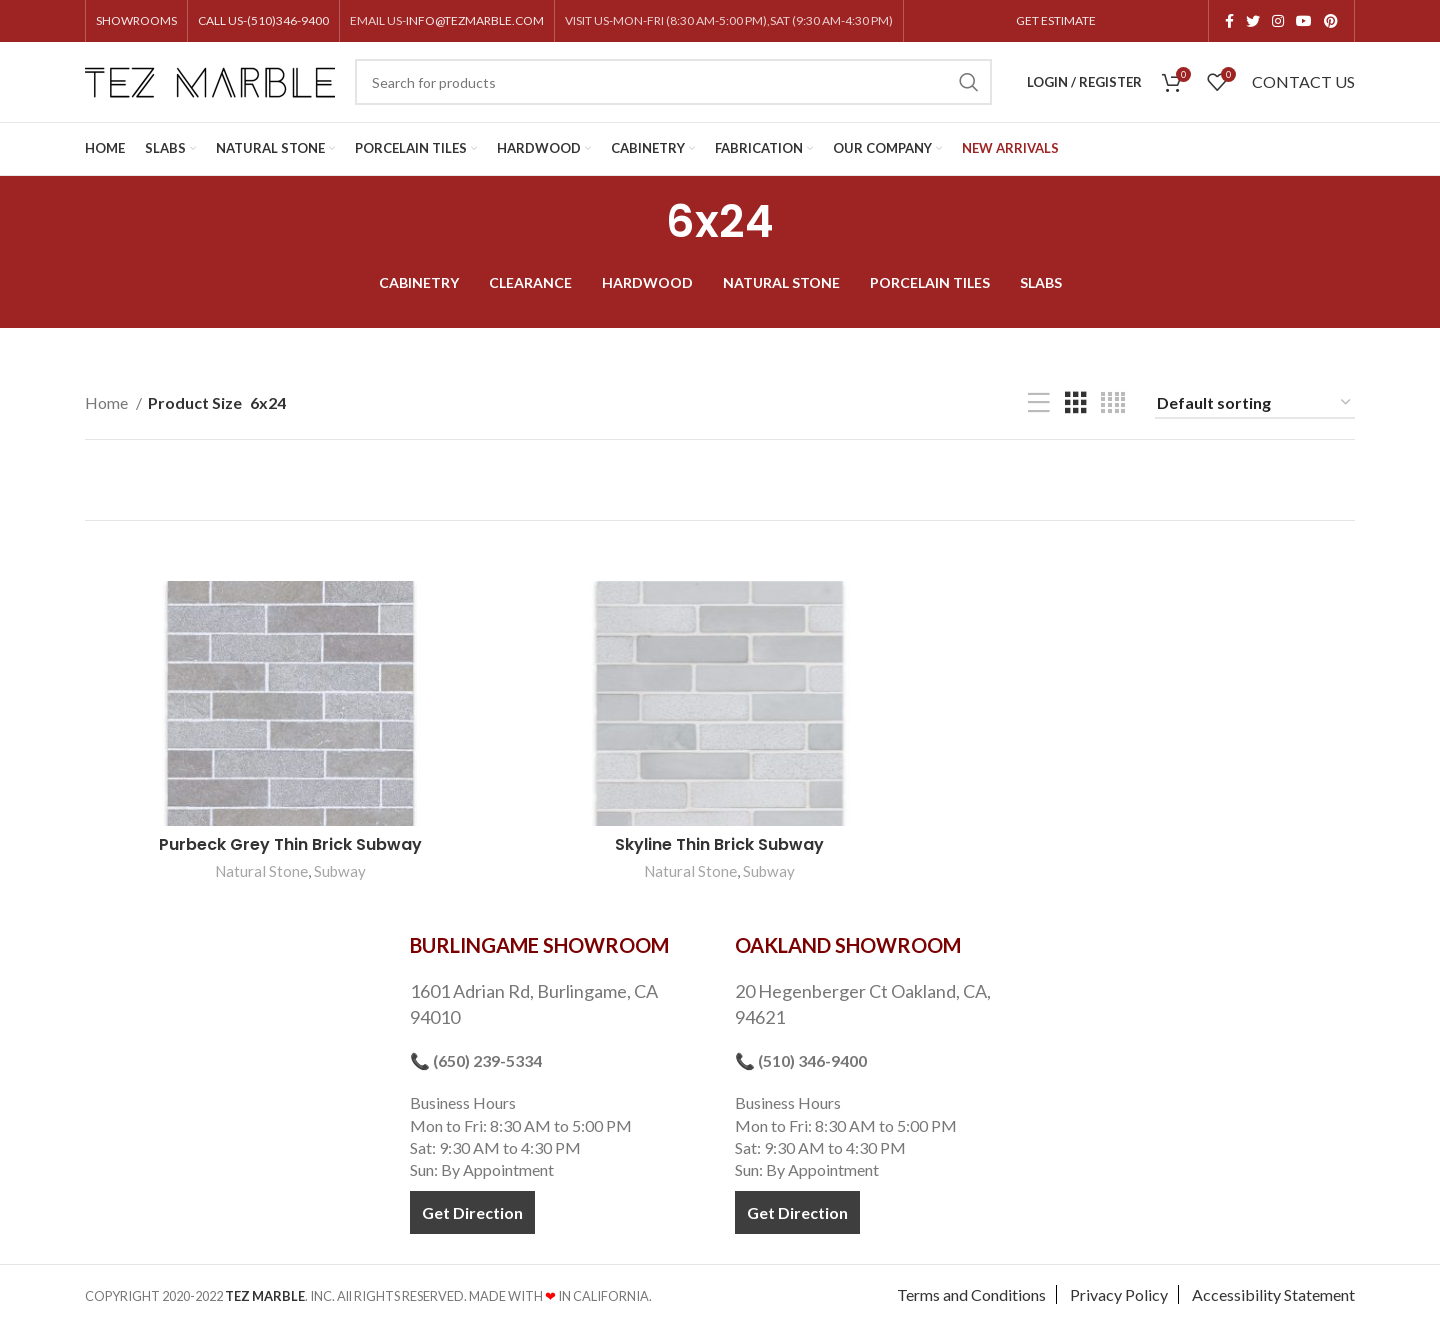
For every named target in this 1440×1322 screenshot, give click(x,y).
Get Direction (472, 1209)
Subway (340, 872)
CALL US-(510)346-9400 (263, 20)
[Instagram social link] (1278, 21)
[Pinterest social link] (1331, 21)
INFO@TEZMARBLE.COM (475, 20)
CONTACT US (1303, 81)
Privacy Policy (1119, 1292)
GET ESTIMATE (1056, 20)
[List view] (1039, 403)
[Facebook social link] (1229, 21)
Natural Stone (261, 872)
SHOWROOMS (136, 20)
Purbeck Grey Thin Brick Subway (290, 845)
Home (108, 402)
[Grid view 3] (1076, 403)
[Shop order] (1255, 403)
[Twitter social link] (1253, 21)
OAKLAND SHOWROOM (848, 943)
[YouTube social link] (1304, 21)
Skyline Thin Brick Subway (720, 845)
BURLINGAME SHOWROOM (539, 943)
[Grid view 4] (1113, 403)
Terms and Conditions (971, 1292)
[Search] (673, 82)
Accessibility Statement (1273, 1292)
